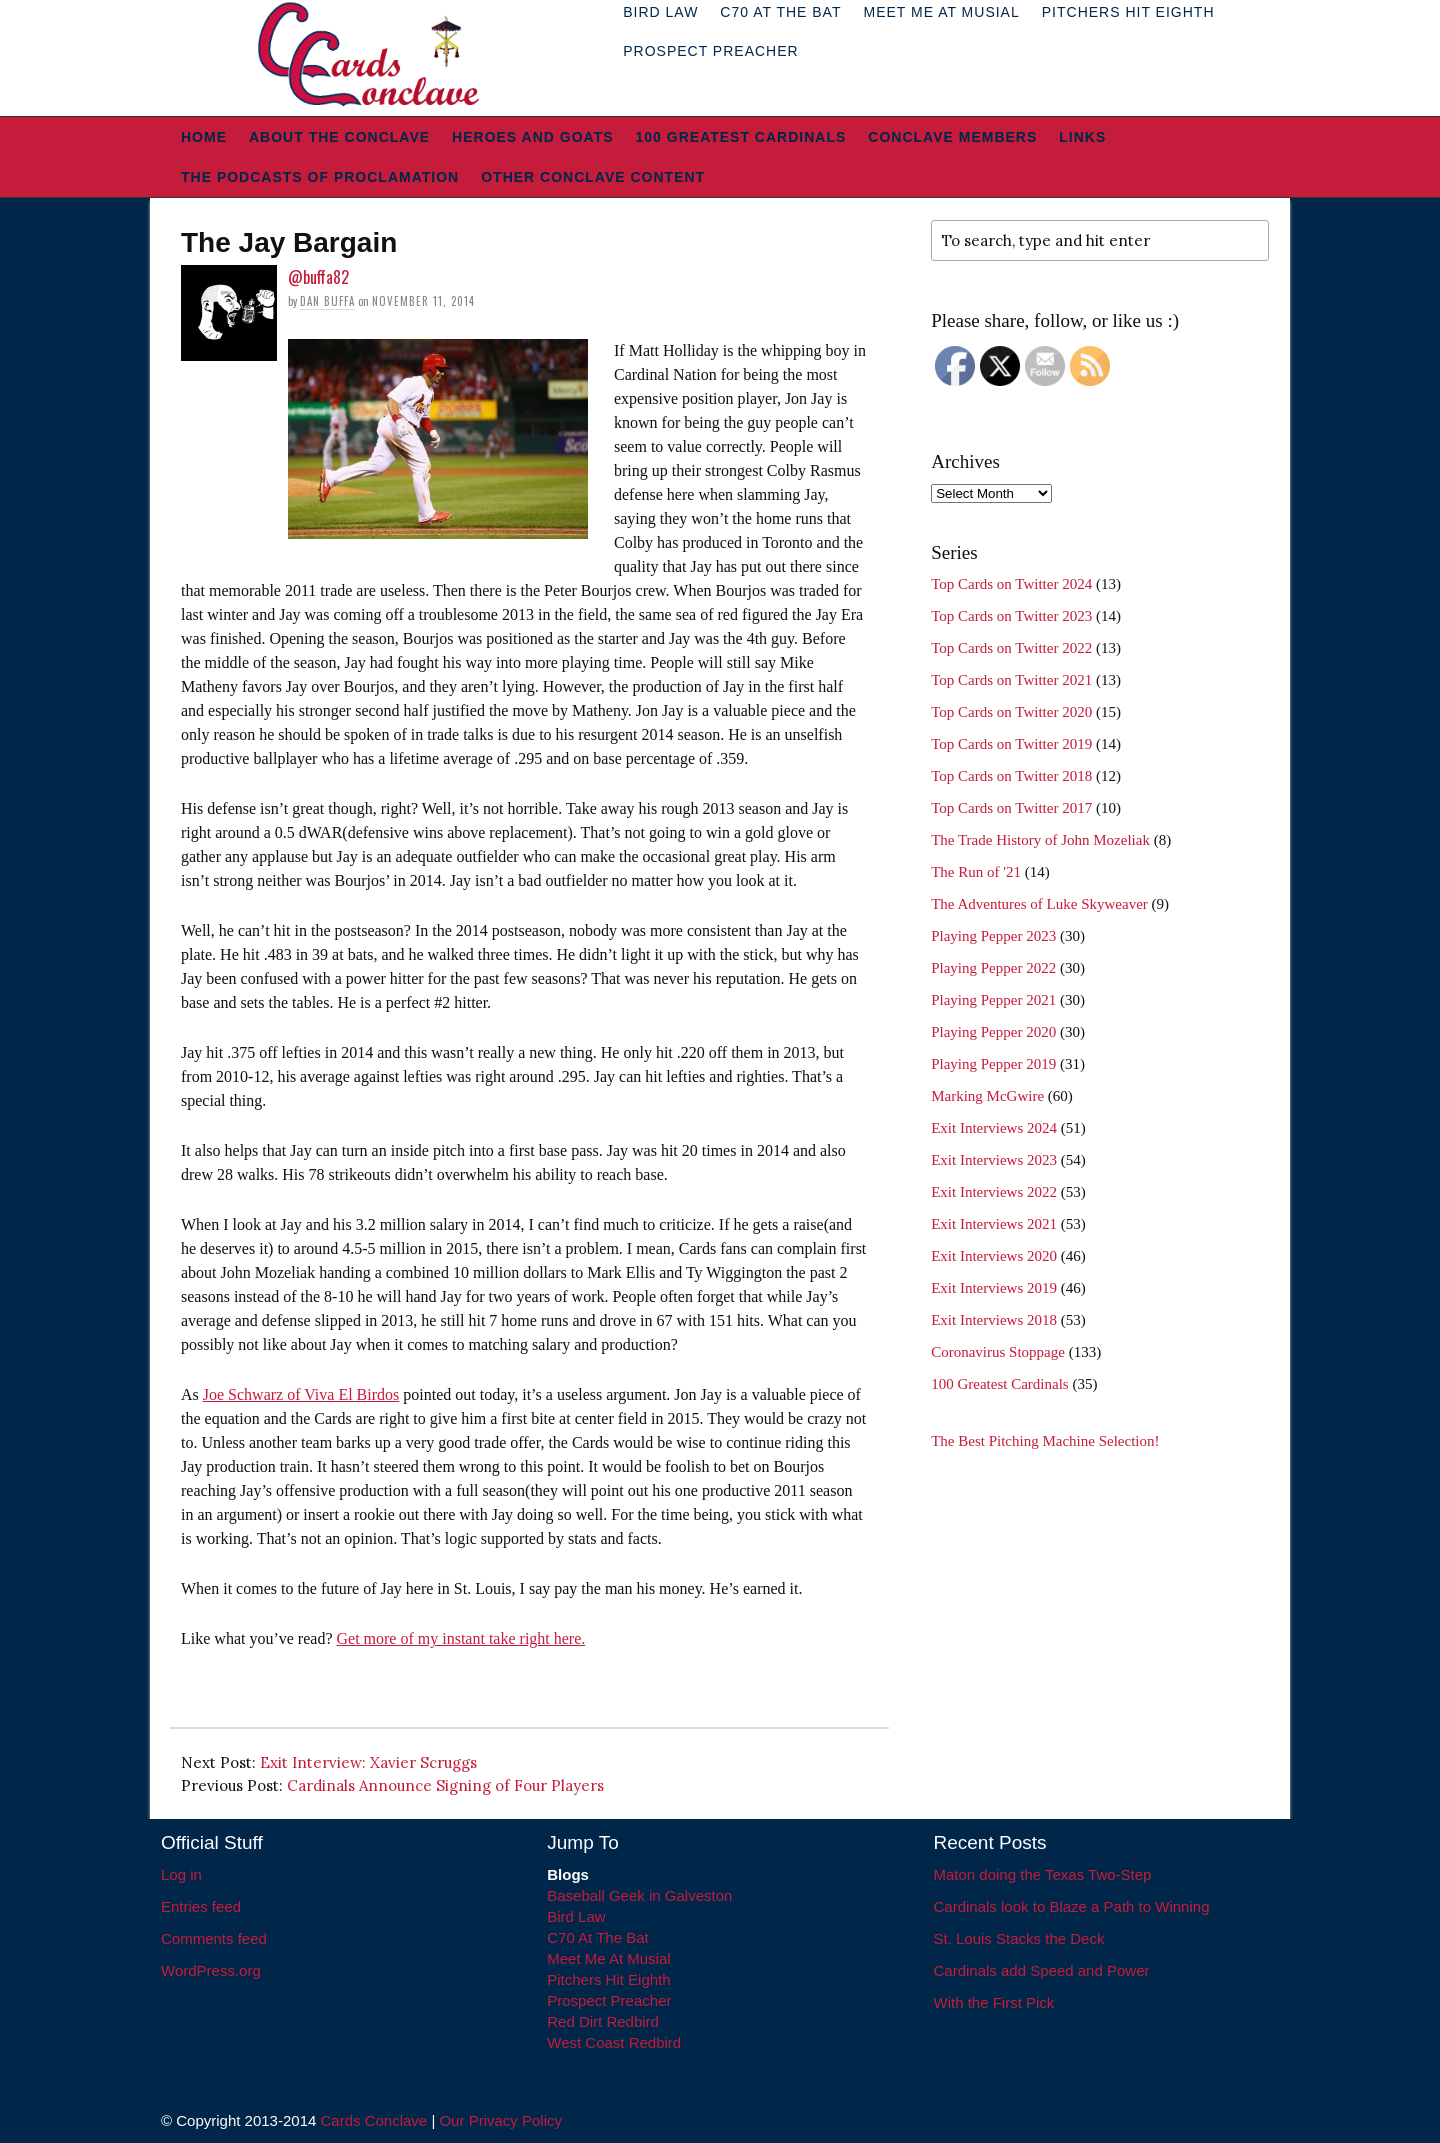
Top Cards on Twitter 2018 (1011, 776)
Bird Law (576, 1916)
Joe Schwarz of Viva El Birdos (301, 1394)
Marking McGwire (987, 1096)
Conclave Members (952, 137)
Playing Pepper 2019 (993, 1064)
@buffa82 (318, 277)
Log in (181, 1874)
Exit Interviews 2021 (994, 1224)
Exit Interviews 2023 (994, 1160)
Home (204, 137)
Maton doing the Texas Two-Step (1043, 1874)
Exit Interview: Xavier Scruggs (368, 1762)
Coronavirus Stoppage (998, 1352)
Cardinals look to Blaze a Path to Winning (1072, 1906)
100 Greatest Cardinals (741, 137)
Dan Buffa (327, 301)
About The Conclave (339, 137)
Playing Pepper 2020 (993, 1032)
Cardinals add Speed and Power (1042, 1970)
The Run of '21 (976, 872)
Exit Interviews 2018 (994, 1320)
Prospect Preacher (710, 51)
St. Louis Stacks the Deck (1019, 1938)
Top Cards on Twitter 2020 (1011, 712)
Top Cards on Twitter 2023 (1011, 616)
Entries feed (201, 1906)
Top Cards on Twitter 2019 (1011, 744)
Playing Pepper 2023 (993, 936)
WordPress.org (211, 1970)
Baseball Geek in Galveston (639, 1895)
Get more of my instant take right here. (460, 1638)
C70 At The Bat (597, 1937)
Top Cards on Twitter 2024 (1011, 584)
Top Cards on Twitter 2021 (1011, 680)
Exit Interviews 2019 (994, 1288)
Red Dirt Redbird (603, 2021)
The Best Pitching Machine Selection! (1045, 1441)
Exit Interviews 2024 (994, 1128)
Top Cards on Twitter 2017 (1011, 808)
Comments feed (214, 1938)
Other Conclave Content (593, 177)
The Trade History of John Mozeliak (1040, 840)
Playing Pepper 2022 (993, 968)
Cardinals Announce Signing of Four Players (445, 1785)
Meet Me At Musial (608, 1958)
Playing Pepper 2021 (993, 1000)
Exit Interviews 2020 (994, 1256)
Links (1082, 137)
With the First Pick (994, 2002)
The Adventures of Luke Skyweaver (1039, 904)
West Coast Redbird (614, 2042)
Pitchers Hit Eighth (608, 1979)
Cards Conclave (374, 2120)
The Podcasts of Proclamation (320, 177)
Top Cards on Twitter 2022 (1011, 648)
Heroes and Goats (532, 137)
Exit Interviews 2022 (994, 1192)
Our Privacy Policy (500, 2120)
